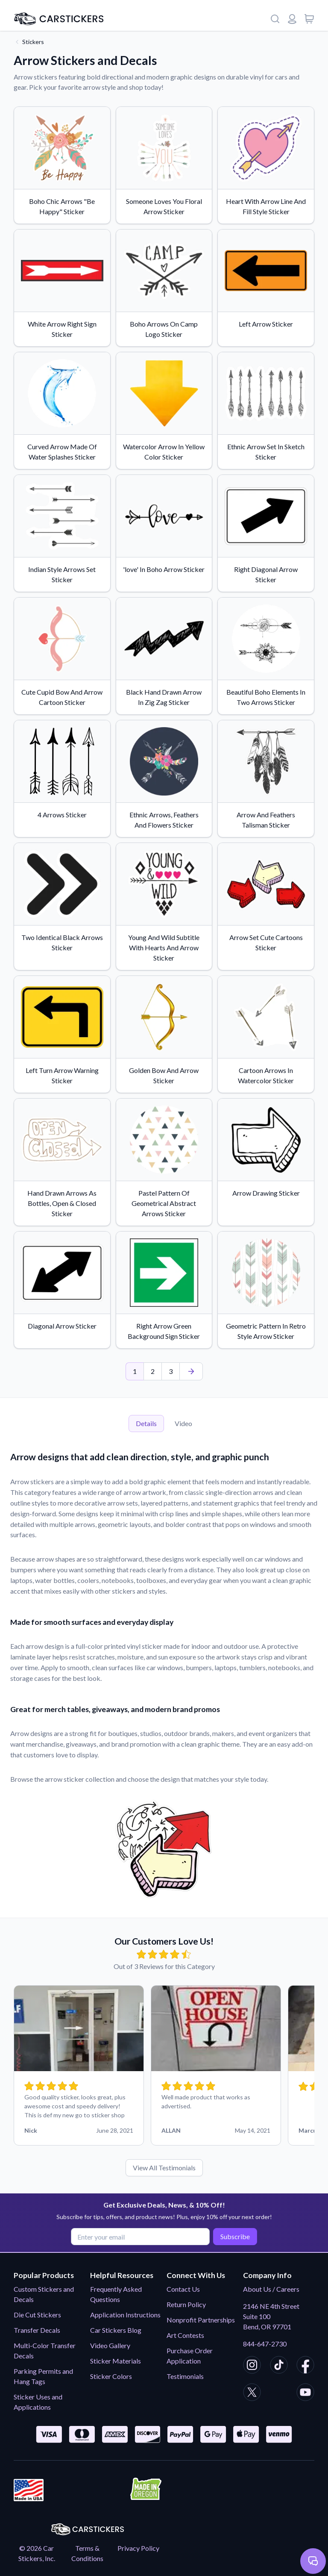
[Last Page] (191, 1371)
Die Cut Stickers (37, 2315)
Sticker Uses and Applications (38, 2402)
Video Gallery (110, 2345)
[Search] (275, 19)
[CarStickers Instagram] (252, 2366)
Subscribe (234, 2236)
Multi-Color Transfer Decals (45, 2350)
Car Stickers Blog (115, 2330)
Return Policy (186, 2304)
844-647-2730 (265, 2344)
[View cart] (309, 19)
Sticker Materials (115, 2361)
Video (183, 1423)
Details (146, 1423)
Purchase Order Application (190, 2355)
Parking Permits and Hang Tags (43, 2376)
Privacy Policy (138, 2548)
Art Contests (185, 2335)
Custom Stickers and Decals (44, 2294)
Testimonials (185, 2376)
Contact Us (183, 2289)
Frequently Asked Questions (116, 2294)
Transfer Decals (37, 2330)
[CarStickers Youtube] (305, 2393)
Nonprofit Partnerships (201, 2320)
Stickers (33, 41)
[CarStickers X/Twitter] (252, 2393)
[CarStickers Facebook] (305, 2366)
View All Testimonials (164, 2167)
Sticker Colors (111, 2376)
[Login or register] (292, 19)
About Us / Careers (271, 2289)
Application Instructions (125, 2315)
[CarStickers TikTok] (279, 2366)
